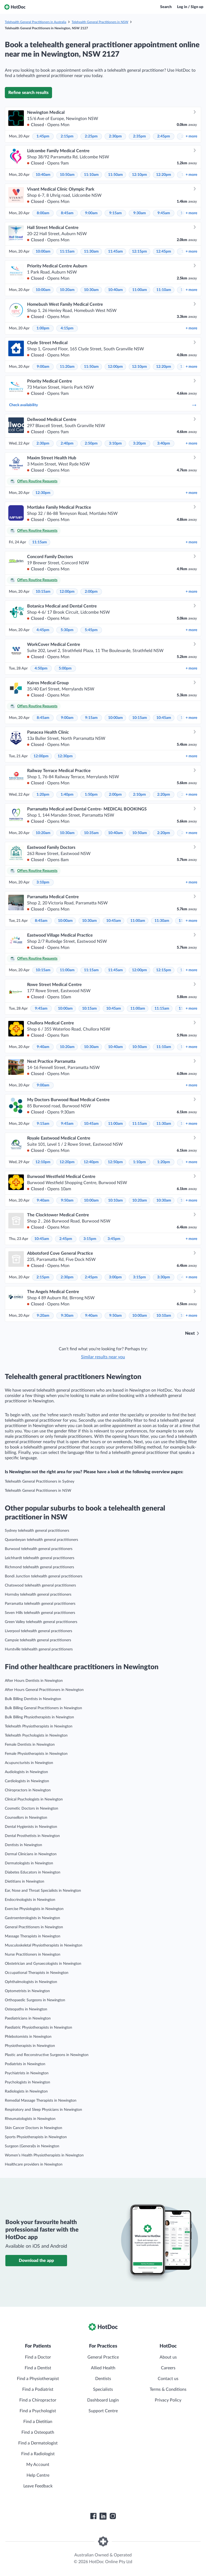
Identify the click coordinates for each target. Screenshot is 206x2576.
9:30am (139, 213)
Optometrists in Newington (27, 1991)
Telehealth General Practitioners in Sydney (39, 1481)
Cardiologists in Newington (27, 1781)
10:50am (67, 175)
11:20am (67, 367)
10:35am (91, 833)
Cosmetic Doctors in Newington (31, 1808)
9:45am (163, 213)
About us (168, 2357)
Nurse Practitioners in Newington (32, 1954)
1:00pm (42, 328)
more (191, 136)
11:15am (67, 251)
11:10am (91, 175)
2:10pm (139, 794)
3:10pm (115, 443)
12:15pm (139, 251)
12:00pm (115, 367)
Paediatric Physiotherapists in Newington (38, 2027)
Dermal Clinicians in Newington (31, 1854)
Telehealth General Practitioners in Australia (35, 22)
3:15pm (89, 1239)
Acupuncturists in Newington (29, 1763)
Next (190, 1333)
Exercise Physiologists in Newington (34, 1909)
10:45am (163, 718)
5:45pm (91, 630)
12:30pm (42, 493)
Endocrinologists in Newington (30, 1900)
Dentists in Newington (23, 1845)
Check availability (103, 405)
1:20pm (42, 794)
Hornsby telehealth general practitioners (38, 1594)
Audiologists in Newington (26, 1772)
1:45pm (42, 136)
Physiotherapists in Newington (30, 2046)
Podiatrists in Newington (25, 2064)
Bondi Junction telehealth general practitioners (43, 1576)
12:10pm (139, 175)
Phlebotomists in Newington (28, 2037)
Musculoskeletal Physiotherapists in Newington (43, 1945)
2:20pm (163, 794)
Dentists (103, 2379)
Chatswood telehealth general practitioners (40, 1585)
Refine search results (28, 92)
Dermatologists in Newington (29, 1863)
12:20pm (163, 175)
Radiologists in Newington (26, 2091)
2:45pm (163, 136)
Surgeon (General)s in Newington (32, 2146)
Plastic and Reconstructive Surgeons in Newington (47, 2055)
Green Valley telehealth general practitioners (41, 1622)
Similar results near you (103, 1357)
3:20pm (139, 443)
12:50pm (115, 1162)
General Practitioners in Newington (34, 1927)
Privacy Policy (168, 2400)
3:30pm (163, 1277)
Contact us (168, 2379)
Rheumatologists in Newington (30, 2119)
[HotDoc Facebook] (93, 2516)
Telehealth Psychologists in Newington (36, 1735)
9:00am (91, 213)
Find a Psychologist (38, 2411)
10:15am (43, 592)
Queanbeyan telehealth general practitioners (41, 1540)
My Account (37, 2464)
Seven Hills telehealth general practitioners (40, 1613)
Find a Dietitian (37, 2421)
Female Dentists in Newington (30, 1745)
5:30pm (67, 630)
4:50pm (41, 668)
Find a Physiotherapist (38, 2379)
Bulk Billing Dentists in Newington (33, 1699)
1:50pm (91, 794)
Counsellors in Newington (26, 1818)
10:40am (43, 175)
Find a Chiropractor (37, 2400)
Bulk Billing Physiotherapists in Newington (39, 1717)
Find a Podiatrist (37, 2389)
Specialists (103, 2389)
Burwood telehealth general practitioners (38, 1549)
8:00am (43, 213)
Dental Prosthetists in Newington (32, 1836)
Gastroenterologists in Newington (32, 1918)
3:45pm (114, 1239)
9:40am (43, 1047)
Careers (168, 2368)
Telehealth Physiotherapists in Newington (38, 1726)
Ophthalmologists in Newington (31, 1982)
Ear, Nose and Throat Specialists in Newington (43, 1891)
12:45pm (163, 251)
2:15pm (67, 136)
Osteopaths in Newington (26, 2009)
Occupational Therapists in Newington (36, 1973)
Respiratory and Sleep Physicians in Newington (43, 2110)
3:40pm (163, 443)
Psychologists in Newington (27, 2082)
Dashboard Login (103, 2400)
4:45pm (42, 630)
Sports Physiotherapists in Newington (36, 2137)
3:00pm (115, 1277)
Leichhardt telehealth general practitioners (39, 1558)
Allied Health (103, 2368)
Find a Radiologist (38, 2454)
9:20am (43, 1316)
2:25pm (91, 136)
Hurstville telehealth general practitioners (39, 1649)
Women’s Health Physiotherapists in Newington (44, 2155)
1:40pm (67, 794)
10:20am (67, 290)
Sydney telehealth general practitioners (37, 1531)
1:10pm (139, 1162)
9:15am (115, 213)
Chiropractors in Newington (28, 1790)
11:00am (139, 290)
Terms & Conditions (168, 2389)
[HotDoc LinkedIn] (103, 2516)
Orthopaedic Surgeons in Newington (35, 2000)
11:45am (115, 251)
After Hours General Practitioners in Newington (44, 1690)
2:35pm (139, 136)
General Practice (103, 2357)
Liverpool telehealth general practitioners (38, 1631)
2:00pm (91, 592)
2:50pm (91, 443)
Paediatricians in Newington (28, 2018)
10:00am (43, 251)
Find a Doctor (38, 2357)
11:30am (91, 251)
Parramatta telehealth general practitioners (40, 1604)
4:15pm (67, 328)
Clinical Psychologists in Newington (34, 1799)
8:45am (67, 213)
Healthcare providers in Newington (33, 2164)
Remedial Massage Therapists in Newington (40, 2100)
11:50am (115, 175)
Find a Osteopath (37, 2432)
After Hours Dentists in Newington (34, 1681)
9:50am (67, 1200)
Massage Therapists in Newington (32, 1936)
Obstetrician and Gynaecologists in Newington (43, 1964)
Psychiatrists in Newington (27, 2073)
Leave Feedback (38, 2486)
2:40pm (67, 443)
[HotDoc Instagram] (112, 2516)
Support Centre (103, 2411)
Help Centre (38, 2475)
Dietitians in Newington (24, 1881)
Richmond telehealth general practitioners (39, 1567)
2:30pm (115, 136)
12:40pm (91, 1162)
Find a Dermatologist (38, 2443)
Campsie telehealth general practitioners (38, 1640)
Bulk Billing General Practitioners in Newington (43, 1708)
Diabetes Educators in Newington (32, 1872)
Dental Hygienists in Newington (31, 1827)
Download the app (36, 2260)
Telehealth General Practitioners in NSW (100, 22)
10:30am (91, 290)
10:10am (115, 1200)
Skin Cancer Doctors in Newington (33, 2128)
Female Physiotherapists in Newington (36, 1754)
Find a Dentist (38, 2368)
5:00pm (65, 668)
